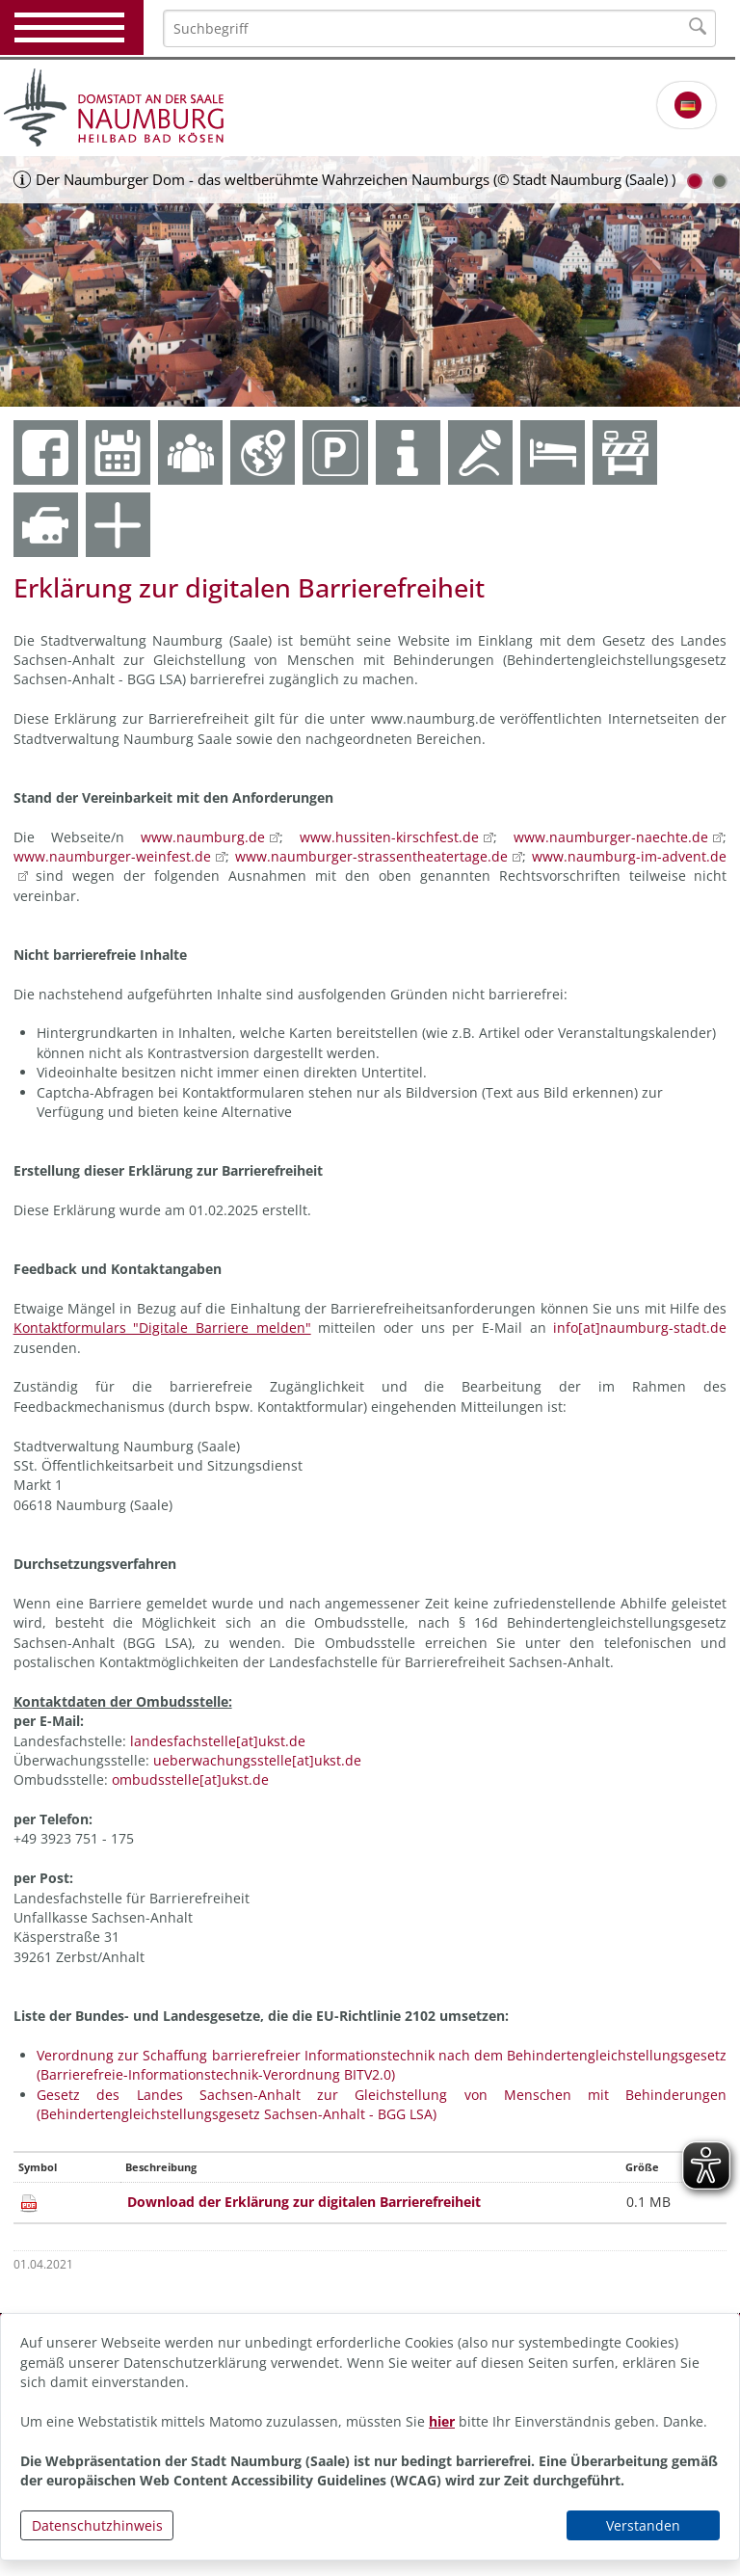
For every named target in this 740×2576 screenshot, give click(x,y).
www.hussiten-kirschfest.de (389, 837)
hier (442, 2421)
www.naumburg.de (203, 837)
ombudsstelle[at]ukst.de (190, 1779)
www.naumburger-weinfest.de (112, 856)
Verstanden (643, 2525)
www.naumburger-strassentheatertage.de (371, 856)
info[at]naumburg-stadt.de (640, 1327)
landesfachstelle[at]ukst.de (217, 1741)
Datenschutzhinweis (97, 2525)
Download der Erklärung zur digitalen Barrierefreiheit (304, 2201)
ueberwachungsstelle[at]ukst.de (257, 1760)
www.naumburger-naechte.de (611, 837)
